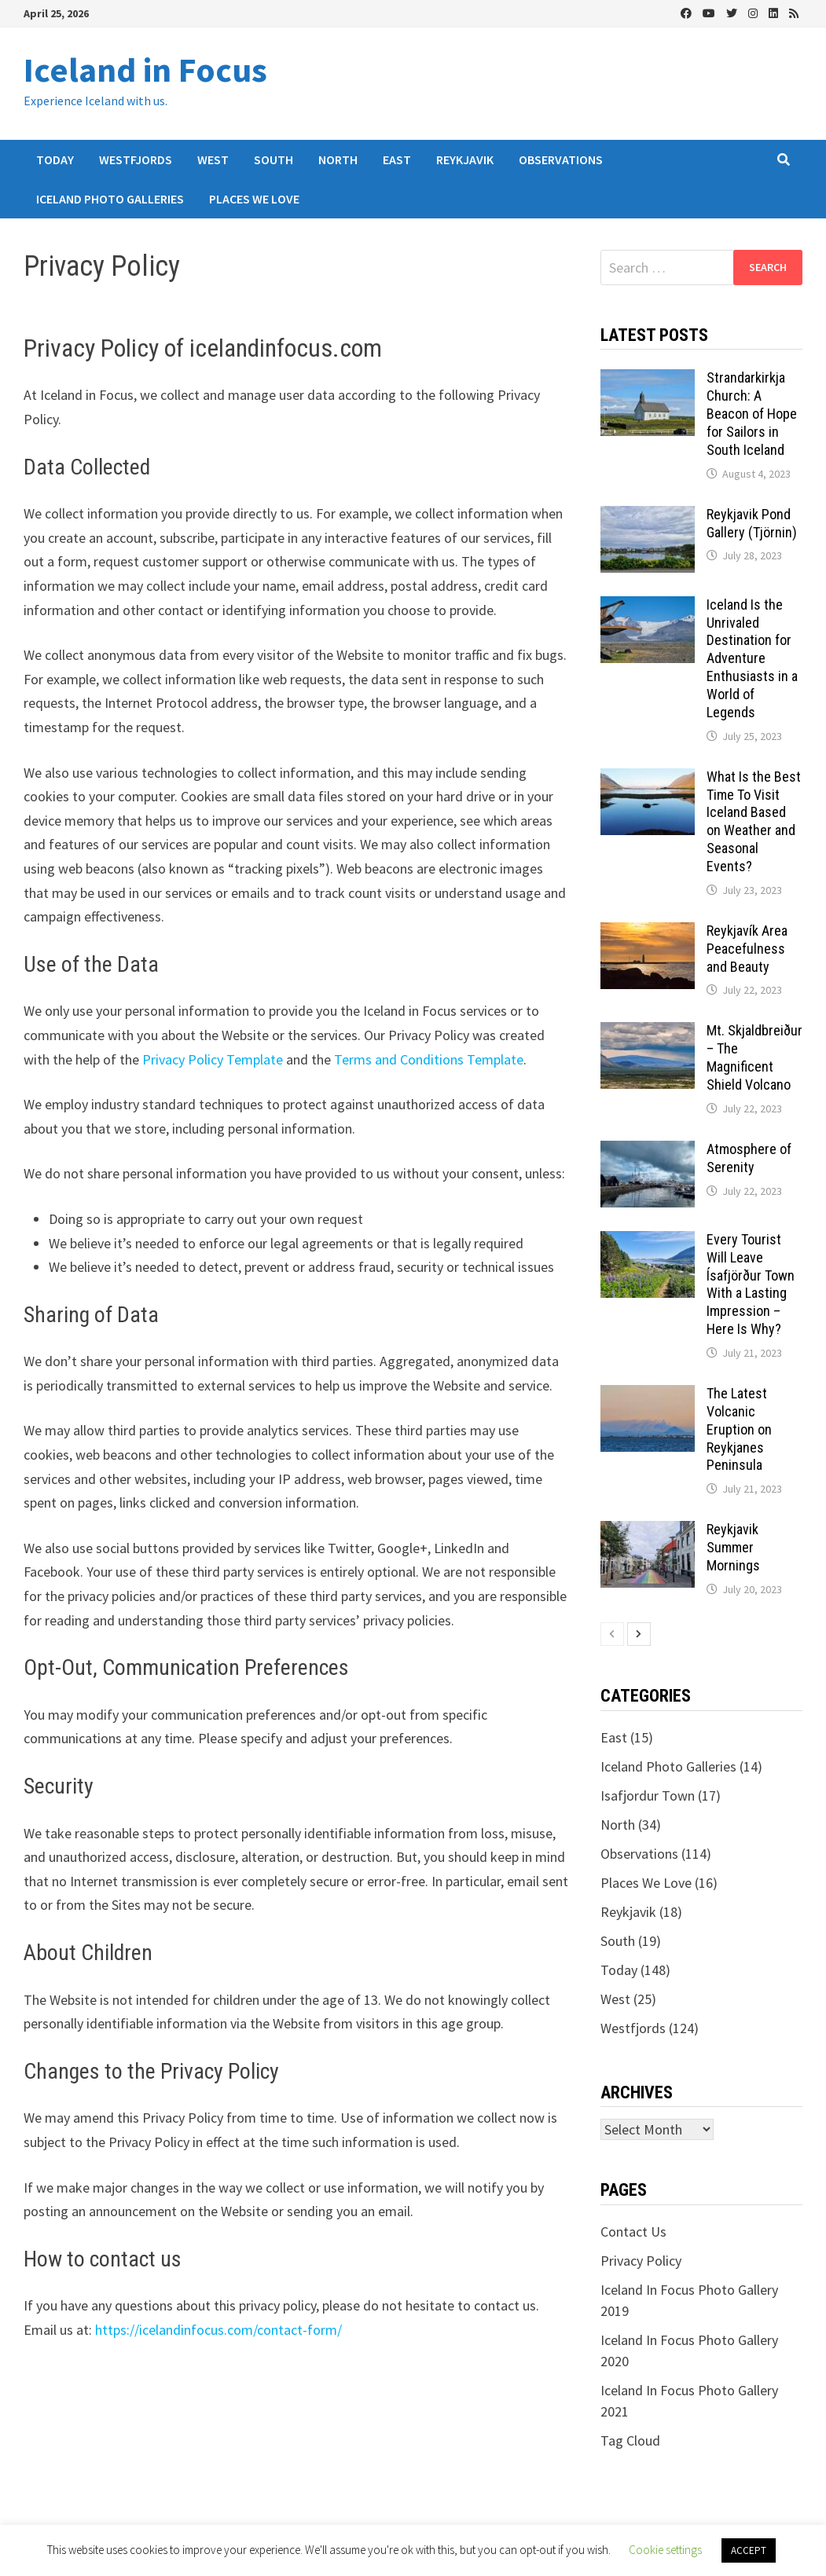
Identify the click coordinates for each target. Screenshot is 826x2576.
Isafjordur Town (647, 1795)
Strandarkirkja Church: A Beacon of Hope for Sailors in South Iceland (752, 413)
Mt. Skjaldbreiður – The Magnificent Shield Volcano (754, 1057)
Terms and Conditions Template (428, 1059)
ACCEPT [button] (748, 2550)
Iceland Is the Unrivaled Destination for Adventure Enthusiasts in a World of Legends (752, 658)
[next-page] (639, 1634)
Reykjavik (465, 159)
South (273, 159)
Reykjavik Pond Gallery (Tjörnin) (752, 523)
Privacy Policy (640, 2261)
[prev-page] (612, 1634)
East (397, 159)
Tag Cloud (630, 2440)
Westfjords (135, 159)
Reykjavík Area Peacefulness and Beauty (747, 948)
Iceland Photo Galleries (110, 199)
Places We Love (254, 199)
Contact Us (633, 2231)
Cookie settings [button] (665, 2549)
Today (55, 159)
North (338, 159)
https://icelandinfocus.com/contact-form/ (218, 2330)
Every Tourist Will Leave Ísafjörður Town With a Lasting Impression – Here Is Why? (751, 1284)
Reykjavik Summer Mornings (733, 1547)
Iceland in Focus (145, 69)
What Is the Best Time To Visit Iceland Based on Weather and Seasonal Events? (754, 821)
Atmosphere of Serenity (749, 1158)
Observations (561, 159)
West (213, 159)
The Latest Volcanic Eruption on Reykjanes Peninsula (739, 1429)
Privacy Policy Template (212, 1059)
